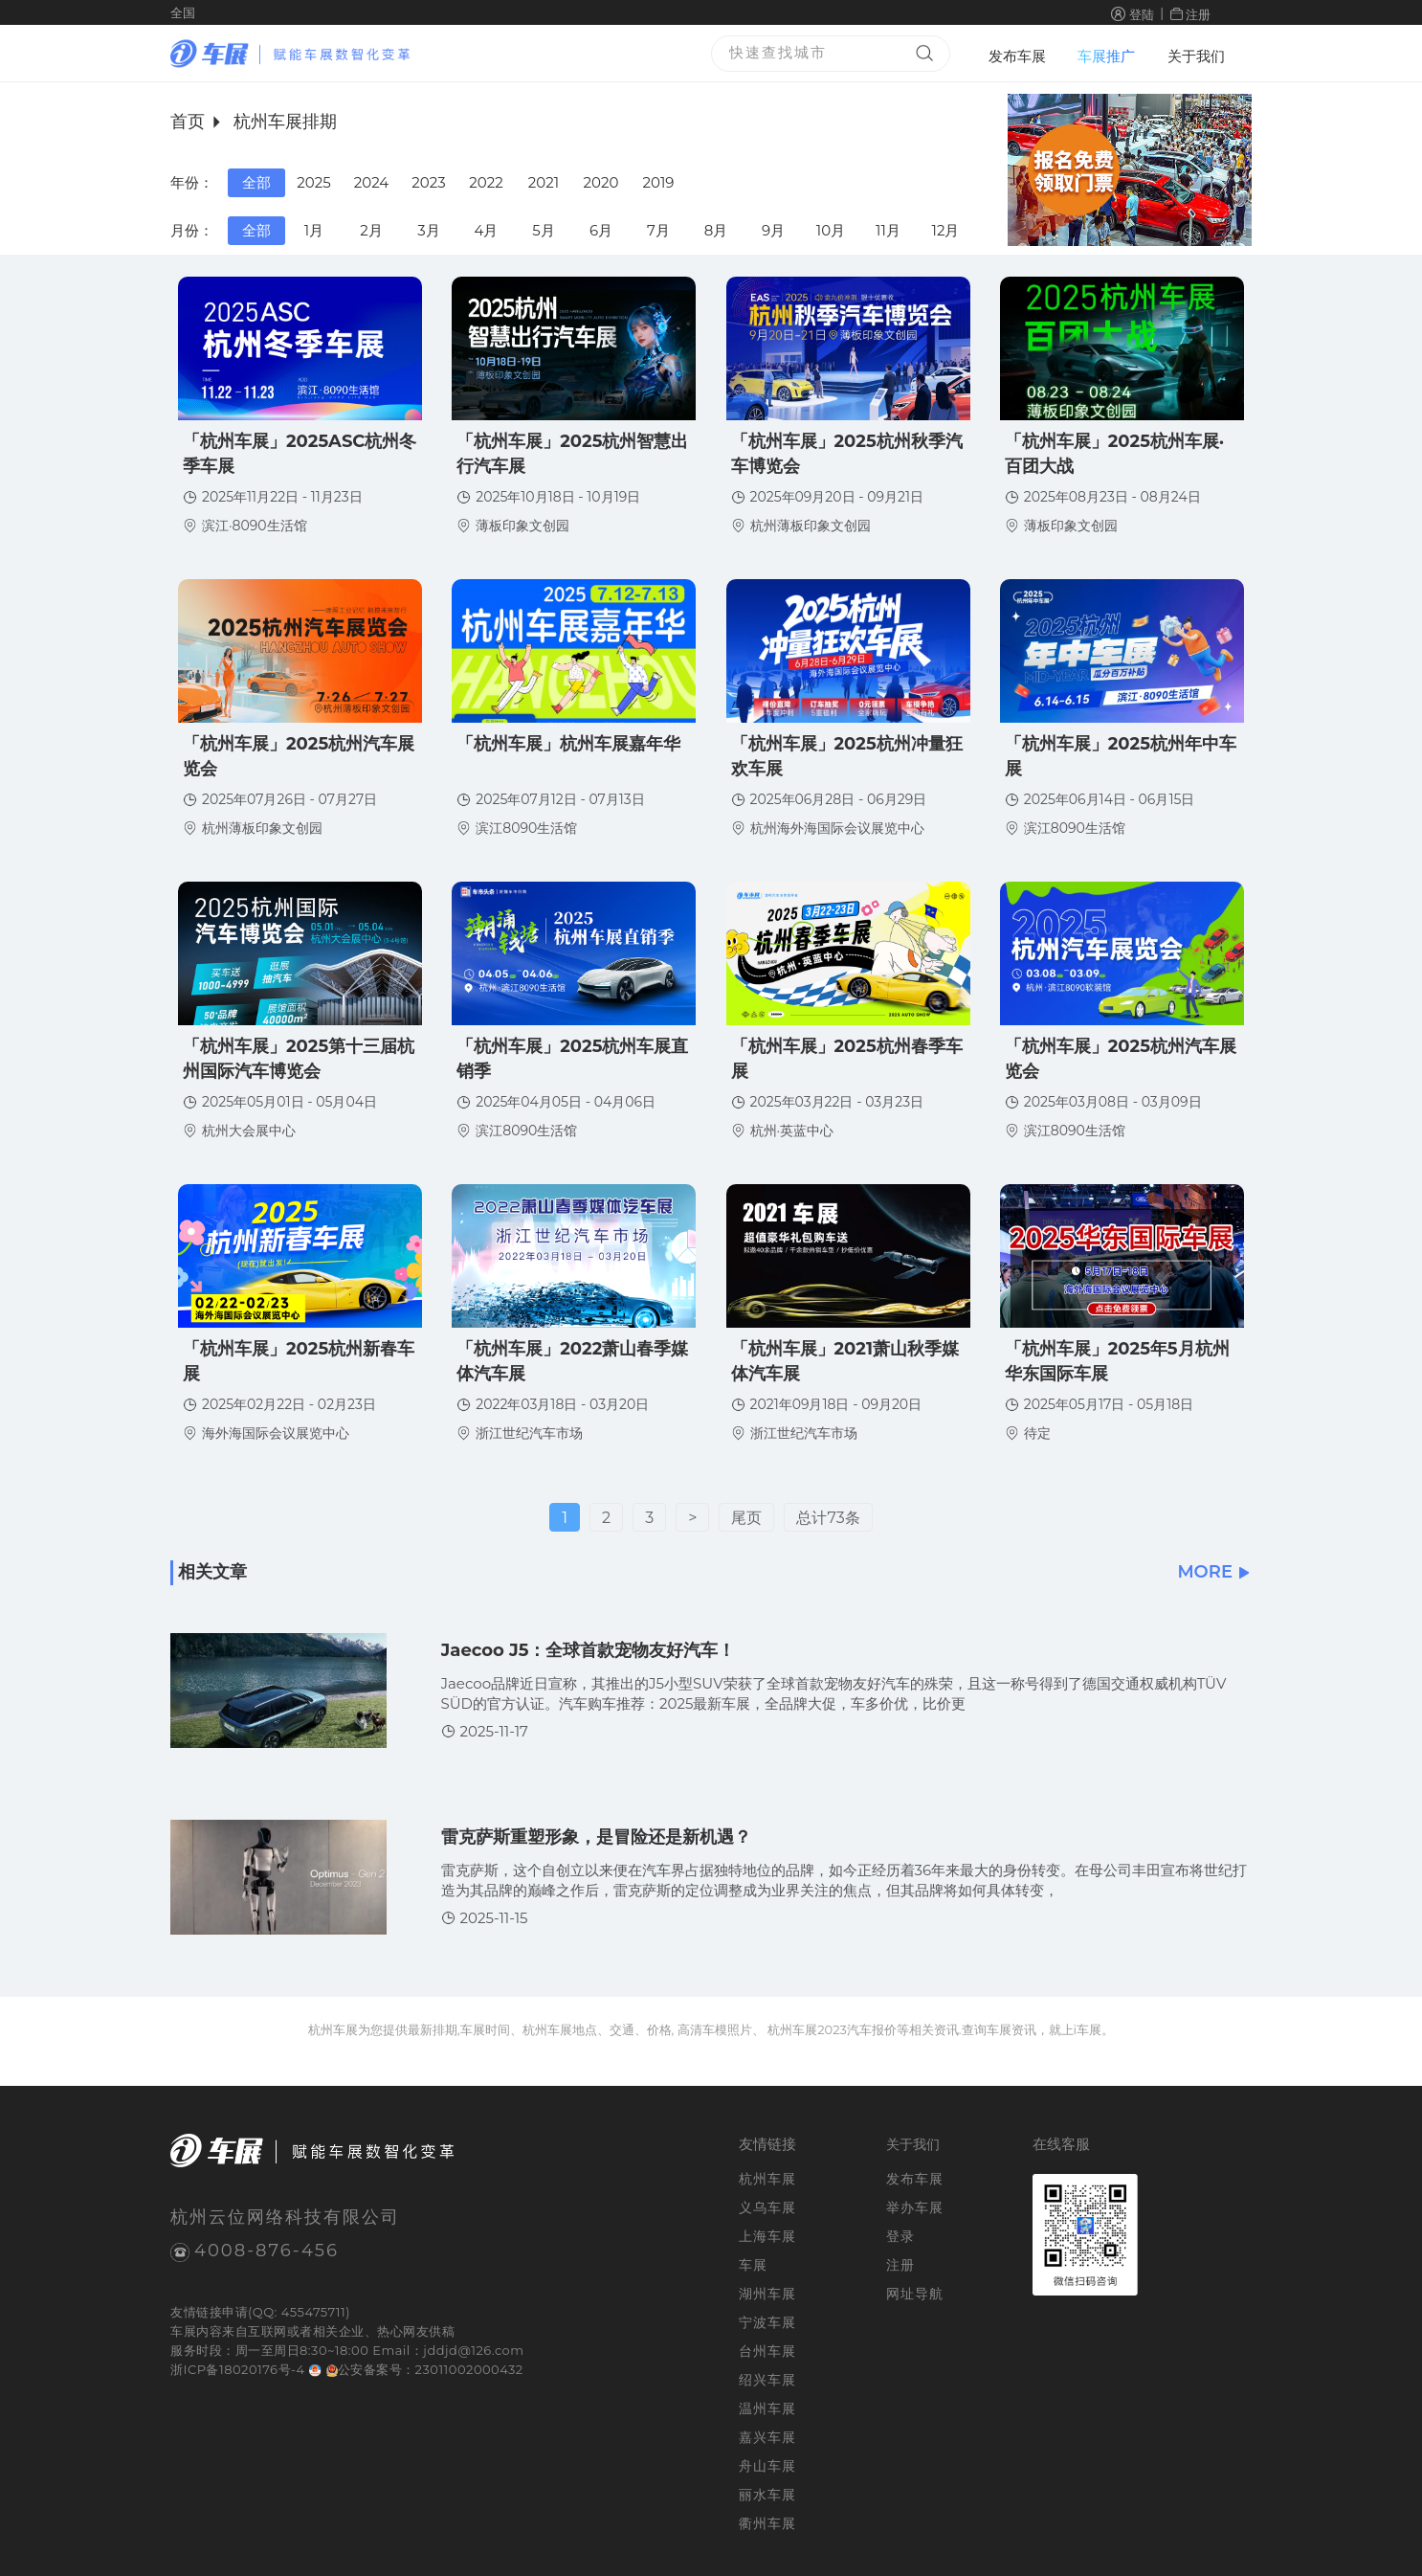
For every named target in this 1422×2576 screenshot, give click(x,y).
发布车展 (1017, 56)
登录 (900, 2236)
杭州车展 (767, 2178)
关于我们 (1196, 56)
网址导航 (915, 2293)
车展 (183, 2331)
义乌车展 (767, 2207)
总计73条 (827, 1518)
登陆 (1141, 14)
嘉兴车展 (767, 2437)
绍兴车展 (767, 2379)
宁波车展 (767, 2322)
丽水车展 (767, 2494)
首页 (187, 121)
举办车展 (915, 2207)
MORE (1214, 1571)
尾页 (746, 1518)
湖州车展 (767, 2293)
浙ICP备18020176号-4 (237, 2369)
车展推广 (1106, 56)
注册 (1198, 14)
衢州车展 (767, 2523)
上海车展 (767, 2236)
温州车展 (767, 2408)
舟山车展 (767, 2466)
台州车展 (767, 2351)
